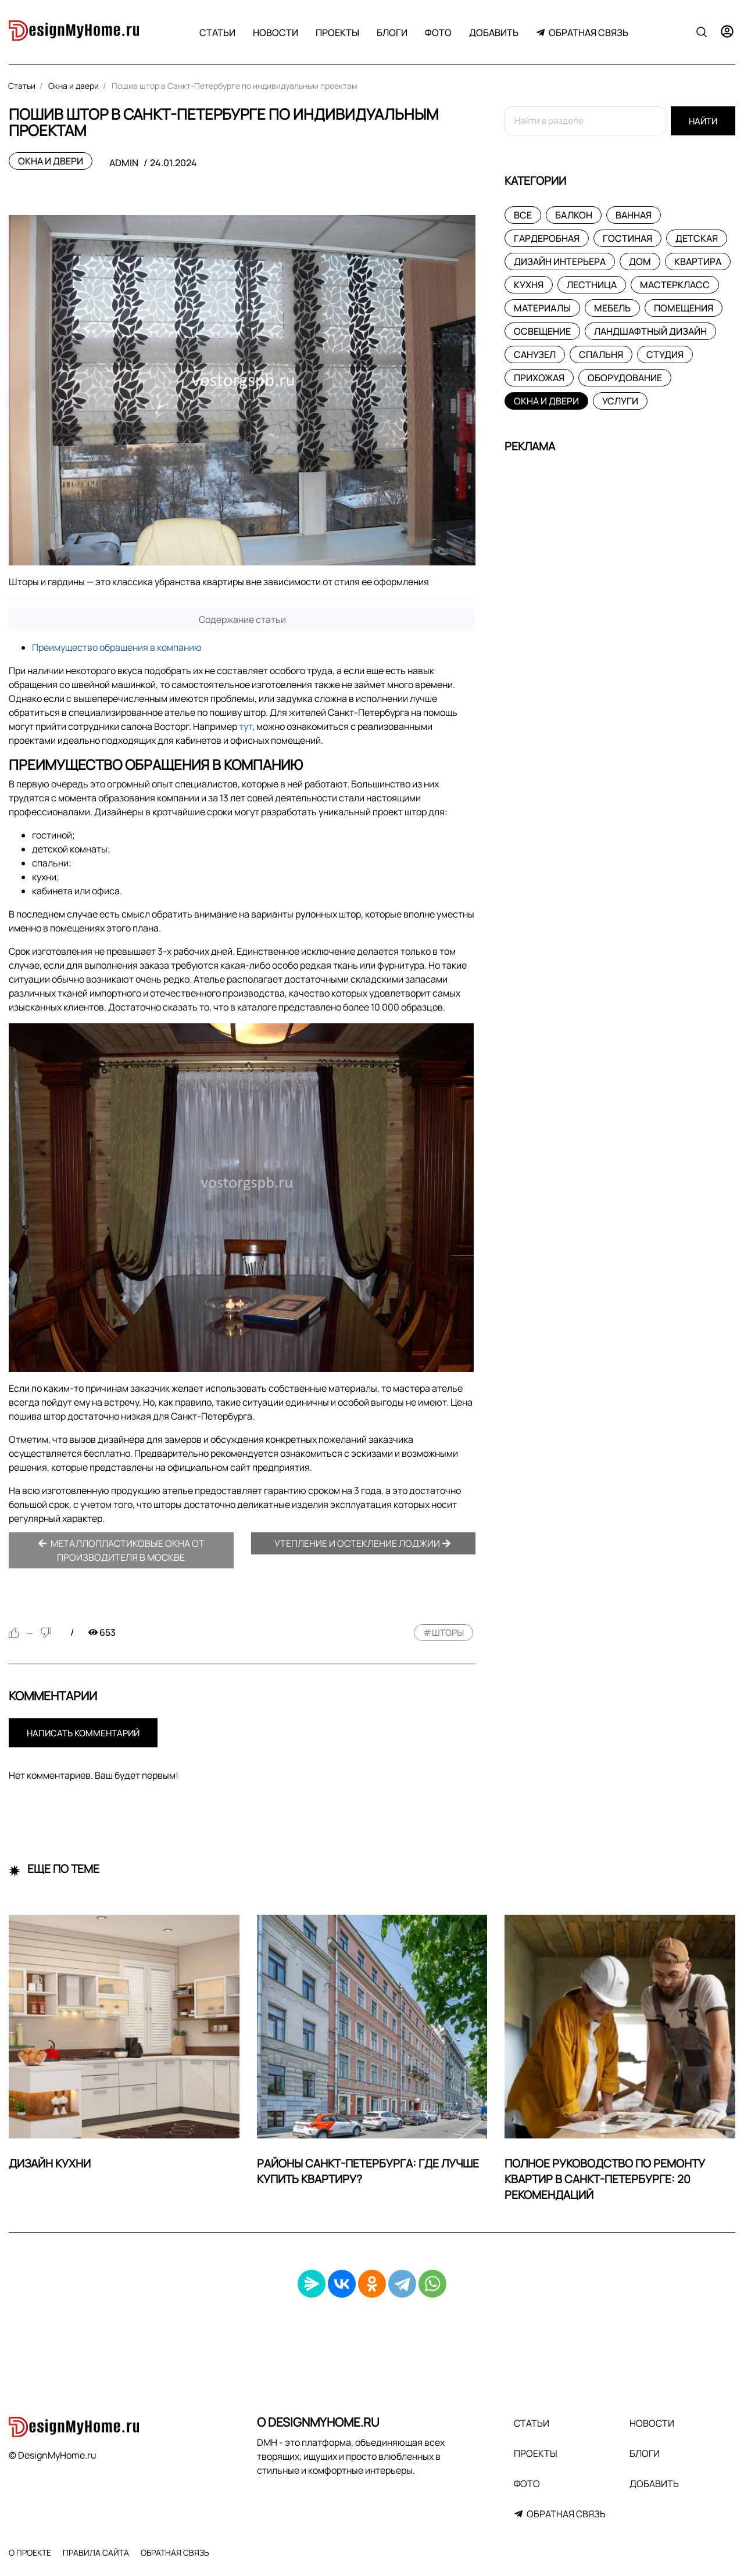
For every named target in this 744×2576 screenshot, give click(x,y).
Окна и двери (50, 161)
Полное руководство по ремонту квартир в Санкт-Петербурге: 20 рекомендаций (605, 2179)
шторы (448, 1632)
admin (123, 162)
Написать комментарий (83, 1733)
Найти (703, 121)
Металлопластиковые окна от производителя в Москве (121, 1550)
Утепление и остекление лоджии (362, 1543)
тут (245, 726)
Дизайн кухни (50, 2163)
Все (523, 215)
